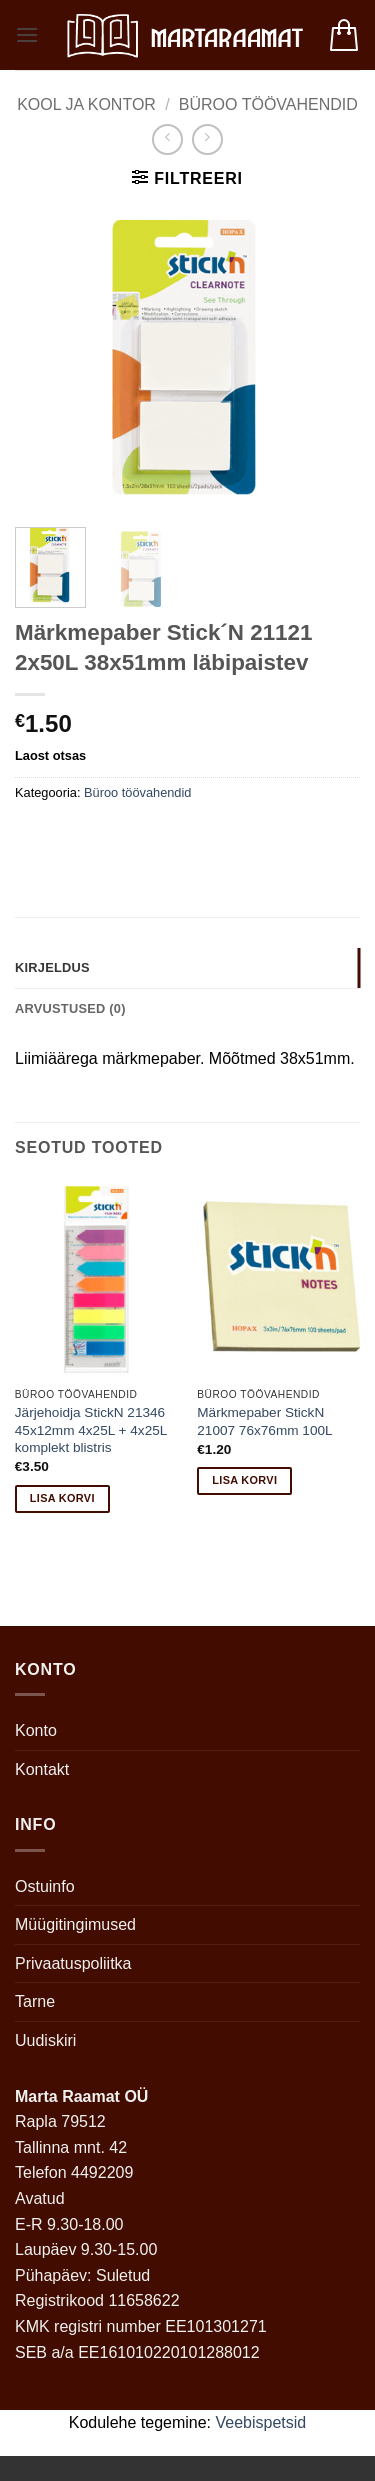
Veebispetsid (261, 2422)
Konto (36, 1730)
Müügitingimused (75, 1924)
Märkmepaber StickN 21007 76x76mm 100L (264, 1421)
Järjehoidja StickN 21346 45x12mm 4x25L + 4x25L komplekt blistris (91, 1430)
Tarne (35, 2001)
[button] (27, 34)
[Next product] (167, 139)
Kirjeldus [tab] (52, 967)
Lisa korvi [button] (62, 1498)
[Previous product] (207, 139)
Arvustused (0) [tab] (70, 1008)
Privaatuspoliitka (73, 1963)
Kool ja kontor (86, 104)
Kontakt (42, 1769)
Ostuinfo (45, 1886)
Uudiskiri (45, 2040)
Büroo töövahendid (268, 104)
